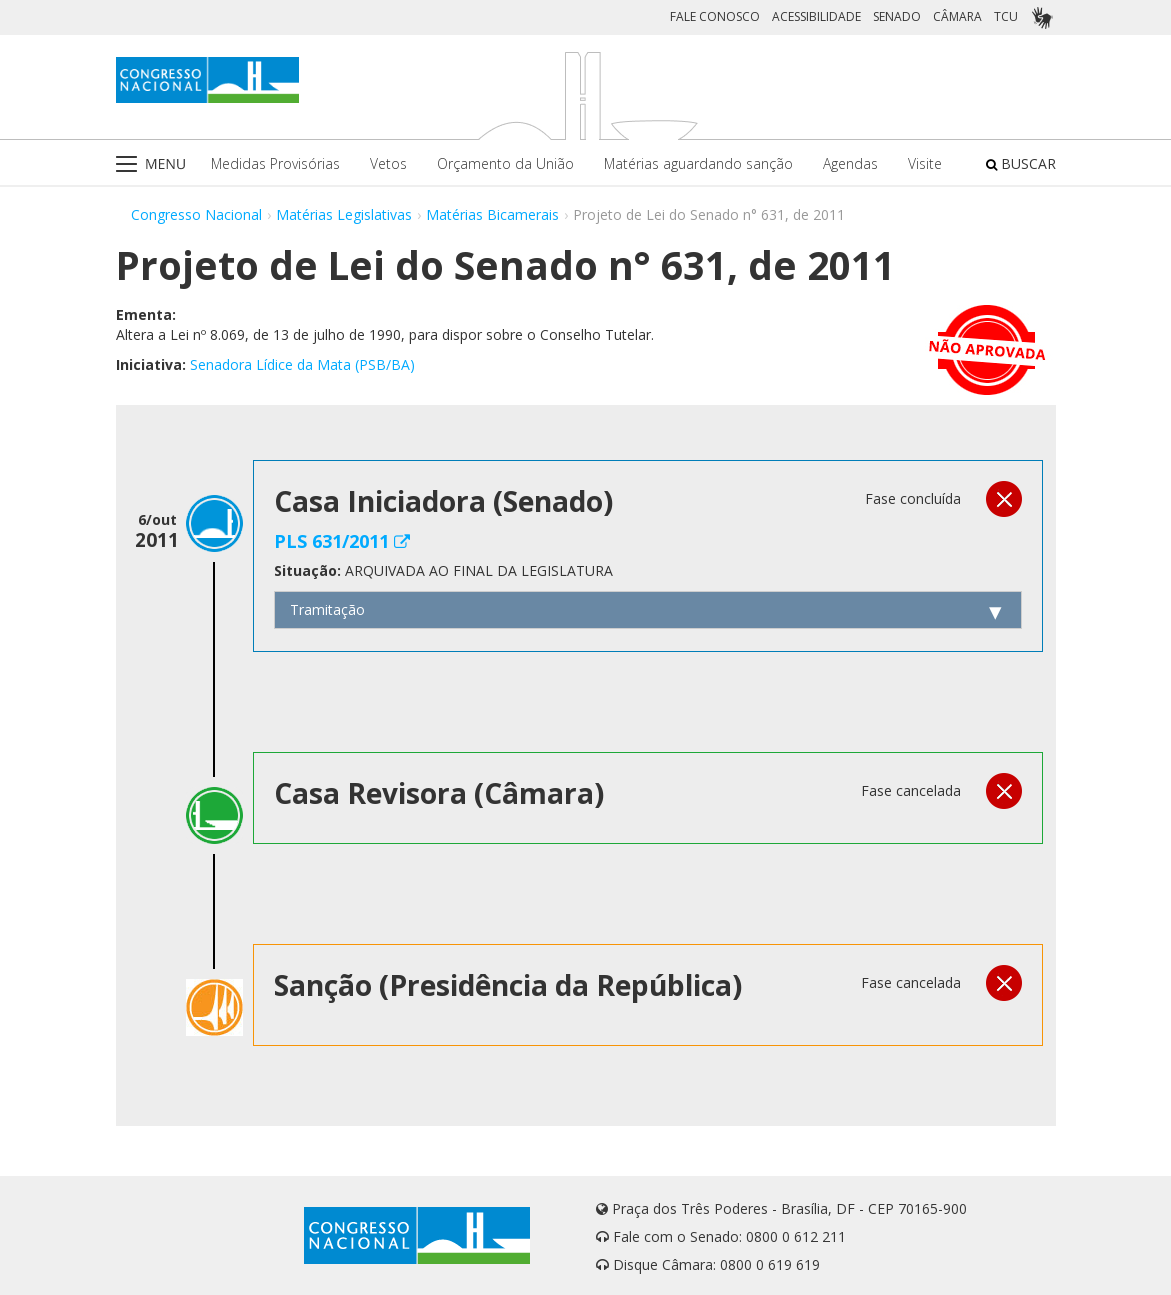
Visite (925, 163)
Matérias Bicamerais (492, 214)
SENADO (897, 16)
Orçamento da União (505, 163)
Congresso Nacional (196, 214)
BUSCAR (1021, 163)
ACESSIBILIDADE (816, 16)
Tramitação (327, 609)
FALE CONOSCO (715, 16)
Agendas (850, 163)
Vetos (388, 163)
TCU (1006, 16)
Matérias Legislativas (344, 214)
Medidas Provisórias (275, 163)
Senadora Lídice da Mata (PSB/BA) (302, 364)
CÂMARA (957, 16)
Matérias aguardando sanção (698, 163)
